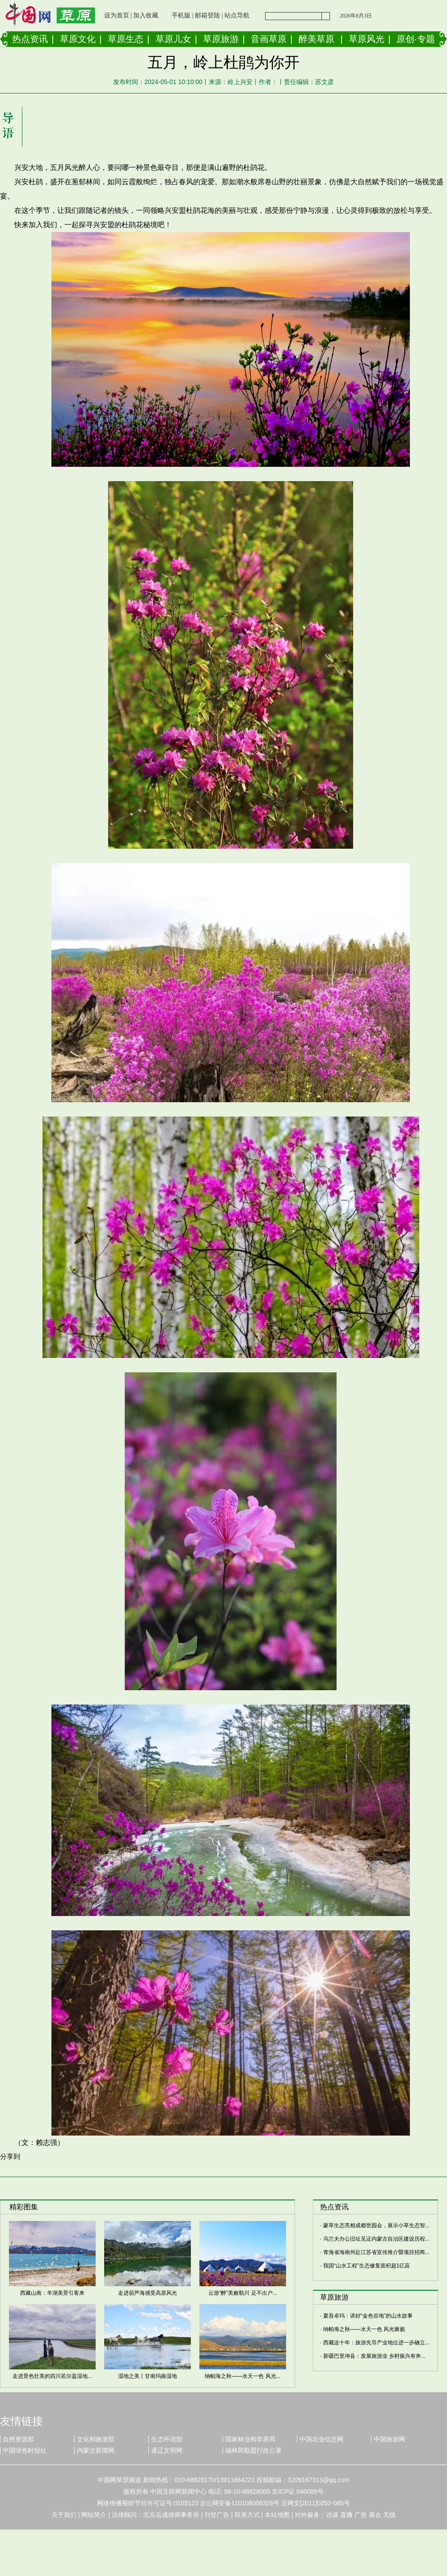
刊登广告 (216, 2514)
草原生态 (125, 39)
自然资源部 (18, 2439)
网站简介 (93, 2514)
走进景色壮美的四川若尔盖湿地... (52, 2376)
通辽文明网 (166, 2450)
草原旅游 (221, 39)
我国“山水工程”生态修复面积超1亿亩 (366, 2266)
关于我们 (63, 2514)
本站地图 (277, 2514)
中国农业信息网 (321, 2439)
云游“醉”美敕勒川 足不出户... (242, 2293)
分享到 (10, 2156)
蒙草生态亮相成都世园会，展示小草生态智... (376, 2225)
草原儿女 (173, 39)
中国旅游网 (389, 2439)
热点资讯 (30, 39)
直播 (346, 2514)
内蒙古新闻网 (95, 2450)
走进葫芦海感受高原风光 (147, 2293)
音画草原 (269, 39)
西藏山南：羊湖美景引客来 (52, 2293)
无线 (389, 2514)
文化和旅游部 (95, 2439)
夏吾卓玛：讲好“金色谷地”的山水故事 (368, 2316)
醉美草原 (316, 39)
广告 (360, 2514)
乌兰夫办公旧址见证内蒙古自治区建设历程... (376, 2239)
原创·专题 (415, 39)
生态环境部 (166, 2439)
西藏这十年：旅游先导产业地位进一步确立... (376, 2342)
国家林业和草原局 (250, 2439)
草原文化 (78, 39)
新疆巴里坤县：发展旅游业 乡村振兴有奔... (374, 2356)
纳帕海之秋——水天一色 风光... (242, 2376)
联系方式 (247, 2514)
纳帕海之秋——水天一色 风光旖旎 (364, 2329)
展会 (375, 2514)
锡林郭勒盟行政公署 (253, 2450)
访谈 (332, 2514)
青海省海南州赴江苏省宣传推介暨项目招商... (376, 2252)
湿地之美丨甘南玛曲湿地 (147, 2376)
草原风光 (366, 39)
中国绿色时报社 (24, 2450)
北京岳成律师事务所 (171, 2514)
